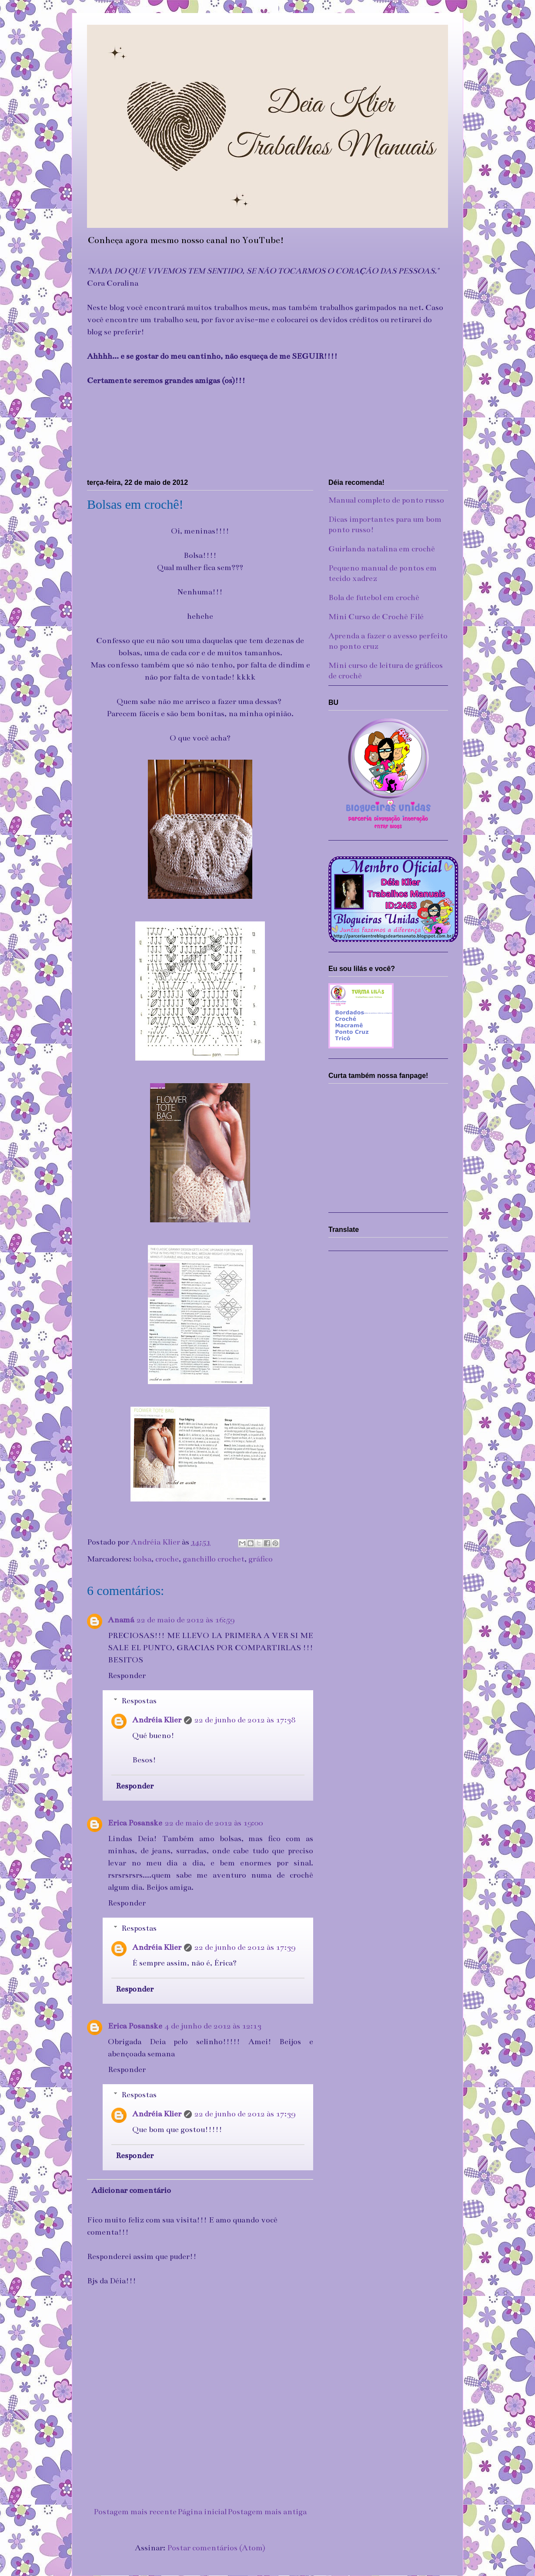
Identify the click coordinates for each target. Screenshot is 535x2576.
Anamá (121, 1620)
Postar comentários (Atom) (216, 2548)
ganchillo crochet (213, 1559)
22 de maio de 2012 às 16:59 (185, 1620)
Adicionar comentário (131, 2190)
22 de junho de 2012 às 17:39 (244, 1947)
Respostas (139, 1700)
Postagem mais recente (135, 2511)
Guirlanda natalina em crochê (381, 549)
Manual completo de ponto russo (386, 500)
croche (167, 1559)
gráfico (260, 1559)
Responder (127, 1675)
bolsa (142, 1559)
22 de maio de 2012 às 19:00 (214, 1823)
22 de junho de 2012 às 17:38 (244, 1720)
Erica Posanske (135, 1823)
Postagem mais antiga (267, 2511)
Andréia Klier (156, 1720)
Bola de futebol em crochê (373, 597)
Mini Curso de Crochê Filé (376, 616)
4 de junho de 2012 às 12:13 (213, 2026)
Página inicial (202, 2511)
